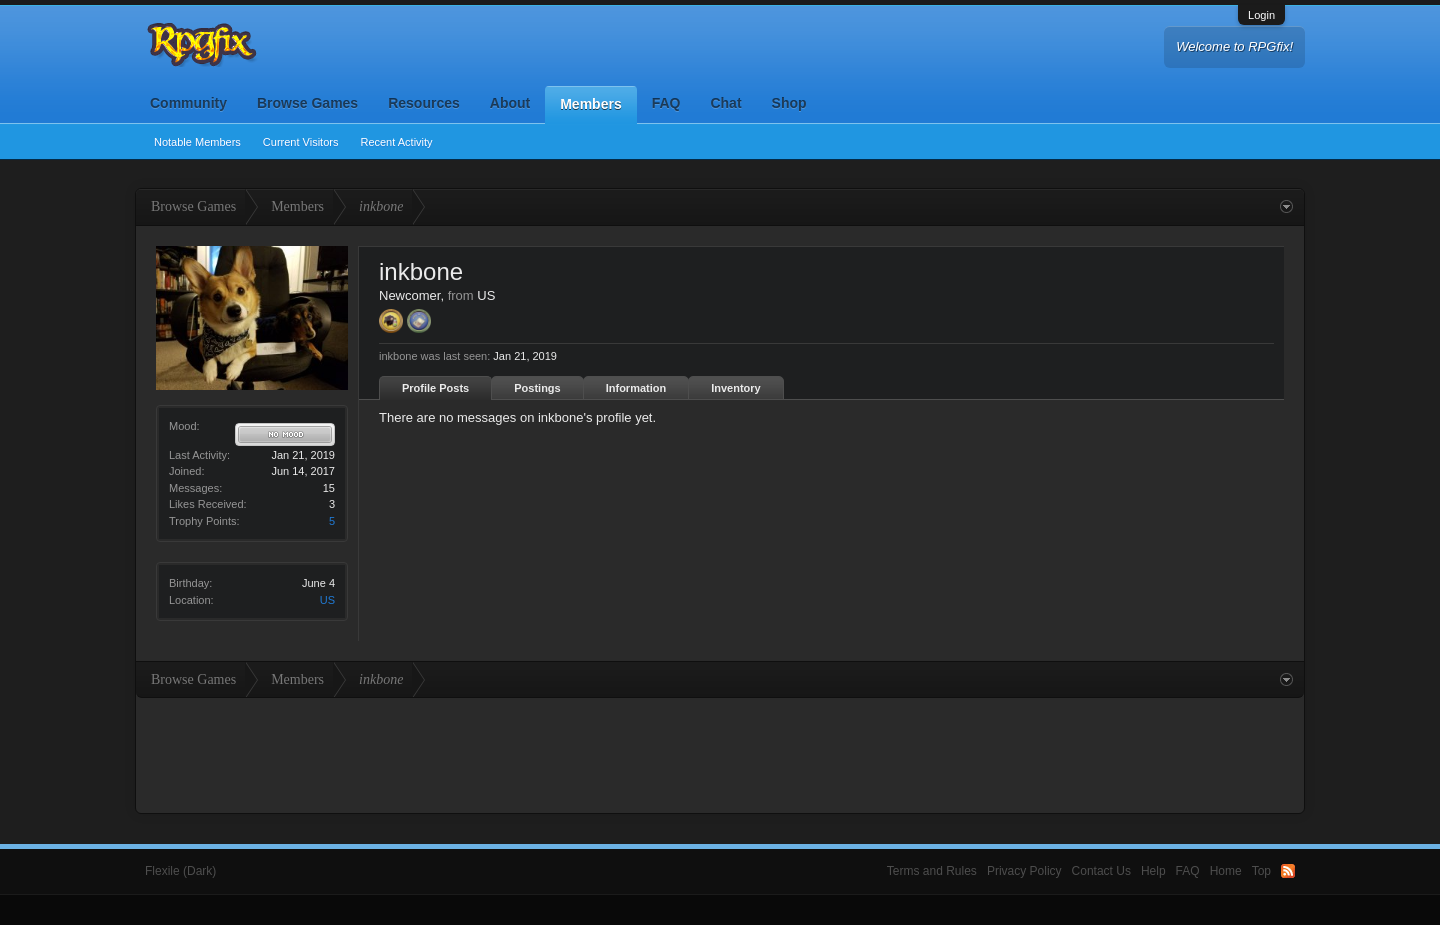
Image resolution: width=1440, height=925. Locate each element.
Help (1153, 871)
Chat (725, 103)
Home (1226, 871)
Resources (424, 103)
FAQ (666, 103)
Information (636, 388)
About (510, 103)
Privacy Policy (1024, 871)
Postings (537, 388)
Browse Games (307, 103)
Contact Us (1101, 871)
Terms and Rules (932, 871)
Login (1261, 15)
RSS (1288, 871)
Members (590, 104)
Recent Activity (396, 142)
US (327, 600)
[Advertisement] (720, 753)
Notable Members (197, 142)
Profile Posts (435, 388)
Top (1261, 871)
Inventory (736, 388)
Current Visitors (301, 142)
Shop (789, 103)
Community (188, 103)
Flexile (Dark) (180, 871)
